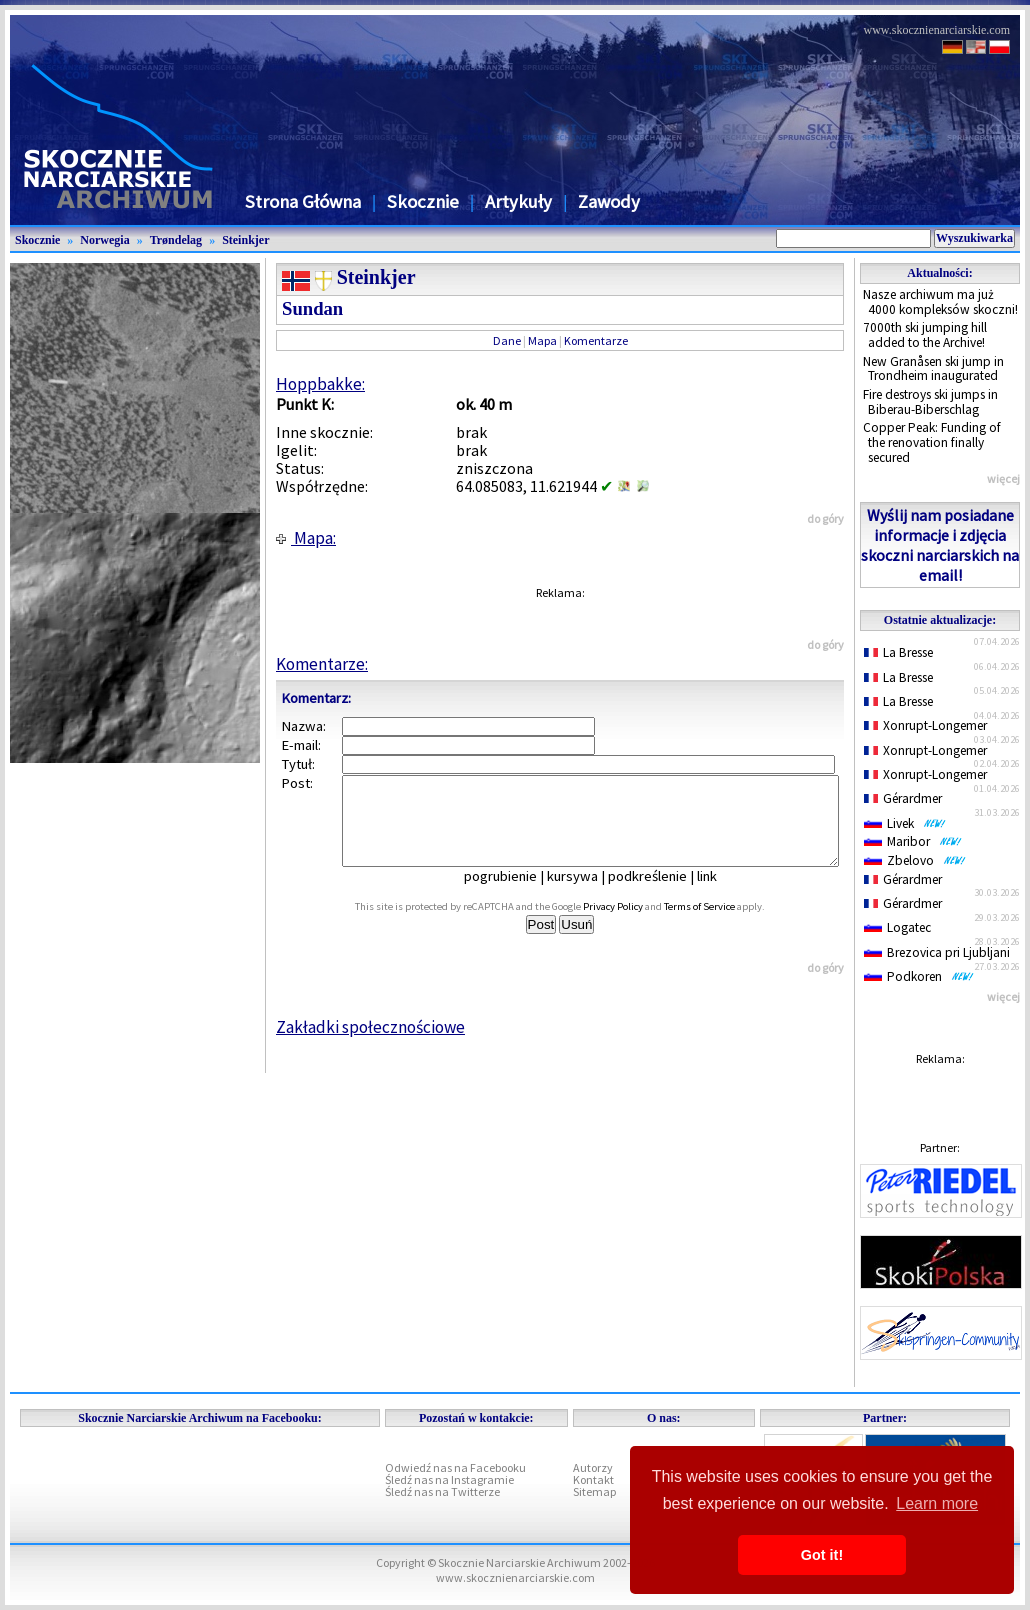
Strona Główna (303, 201)
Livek (905, 823)
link (721, 894)
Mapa (542, 340)
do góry (825, 518)
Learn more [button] (937, 1503)
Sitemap (594, 1491)
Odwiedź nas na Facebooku (455, 1467)
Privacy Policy (635, 924)
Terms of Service (721, 924)
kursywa (586, 894)
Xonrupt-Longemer (925, 725)
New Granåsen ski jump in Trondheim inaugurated (933, 369)
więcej (1003, 478)
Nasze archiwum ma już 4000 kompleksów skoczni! (940, 302)
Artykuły (518, 201)
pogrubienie (514, 894)
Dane (507, 340)
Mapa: (306, 538)
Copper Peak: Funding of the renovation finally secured (932, 442)
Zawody (609, 201)
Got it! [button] (822, 1555)
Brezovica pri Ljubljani (937, 952)
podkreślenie (661, 894)
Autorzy (593, 1467)
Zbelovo (915, 860)
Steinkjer (245, 240)
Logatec (897, 927)
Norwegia (104, 240)
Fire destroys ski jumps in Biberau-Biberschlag (930, 402)
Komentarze (596, 340)
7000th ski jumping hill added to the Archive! (925, 335)
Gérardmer (903, 798)
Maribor (913, 841)
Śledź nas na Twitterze (442, 1491)
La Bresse (898, 652)
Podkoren (919, 976)
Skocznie (423, 201)
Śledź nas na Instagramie (449, 1479)
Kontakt (593, 1479)
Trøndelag (176, 240)
